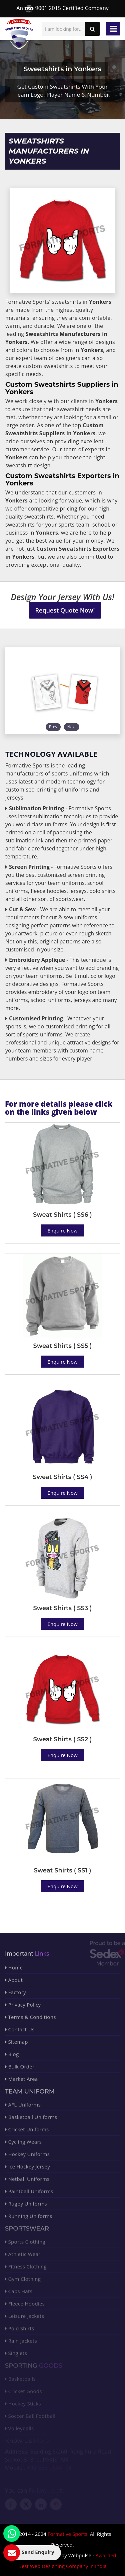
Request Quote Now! (65, 610)
